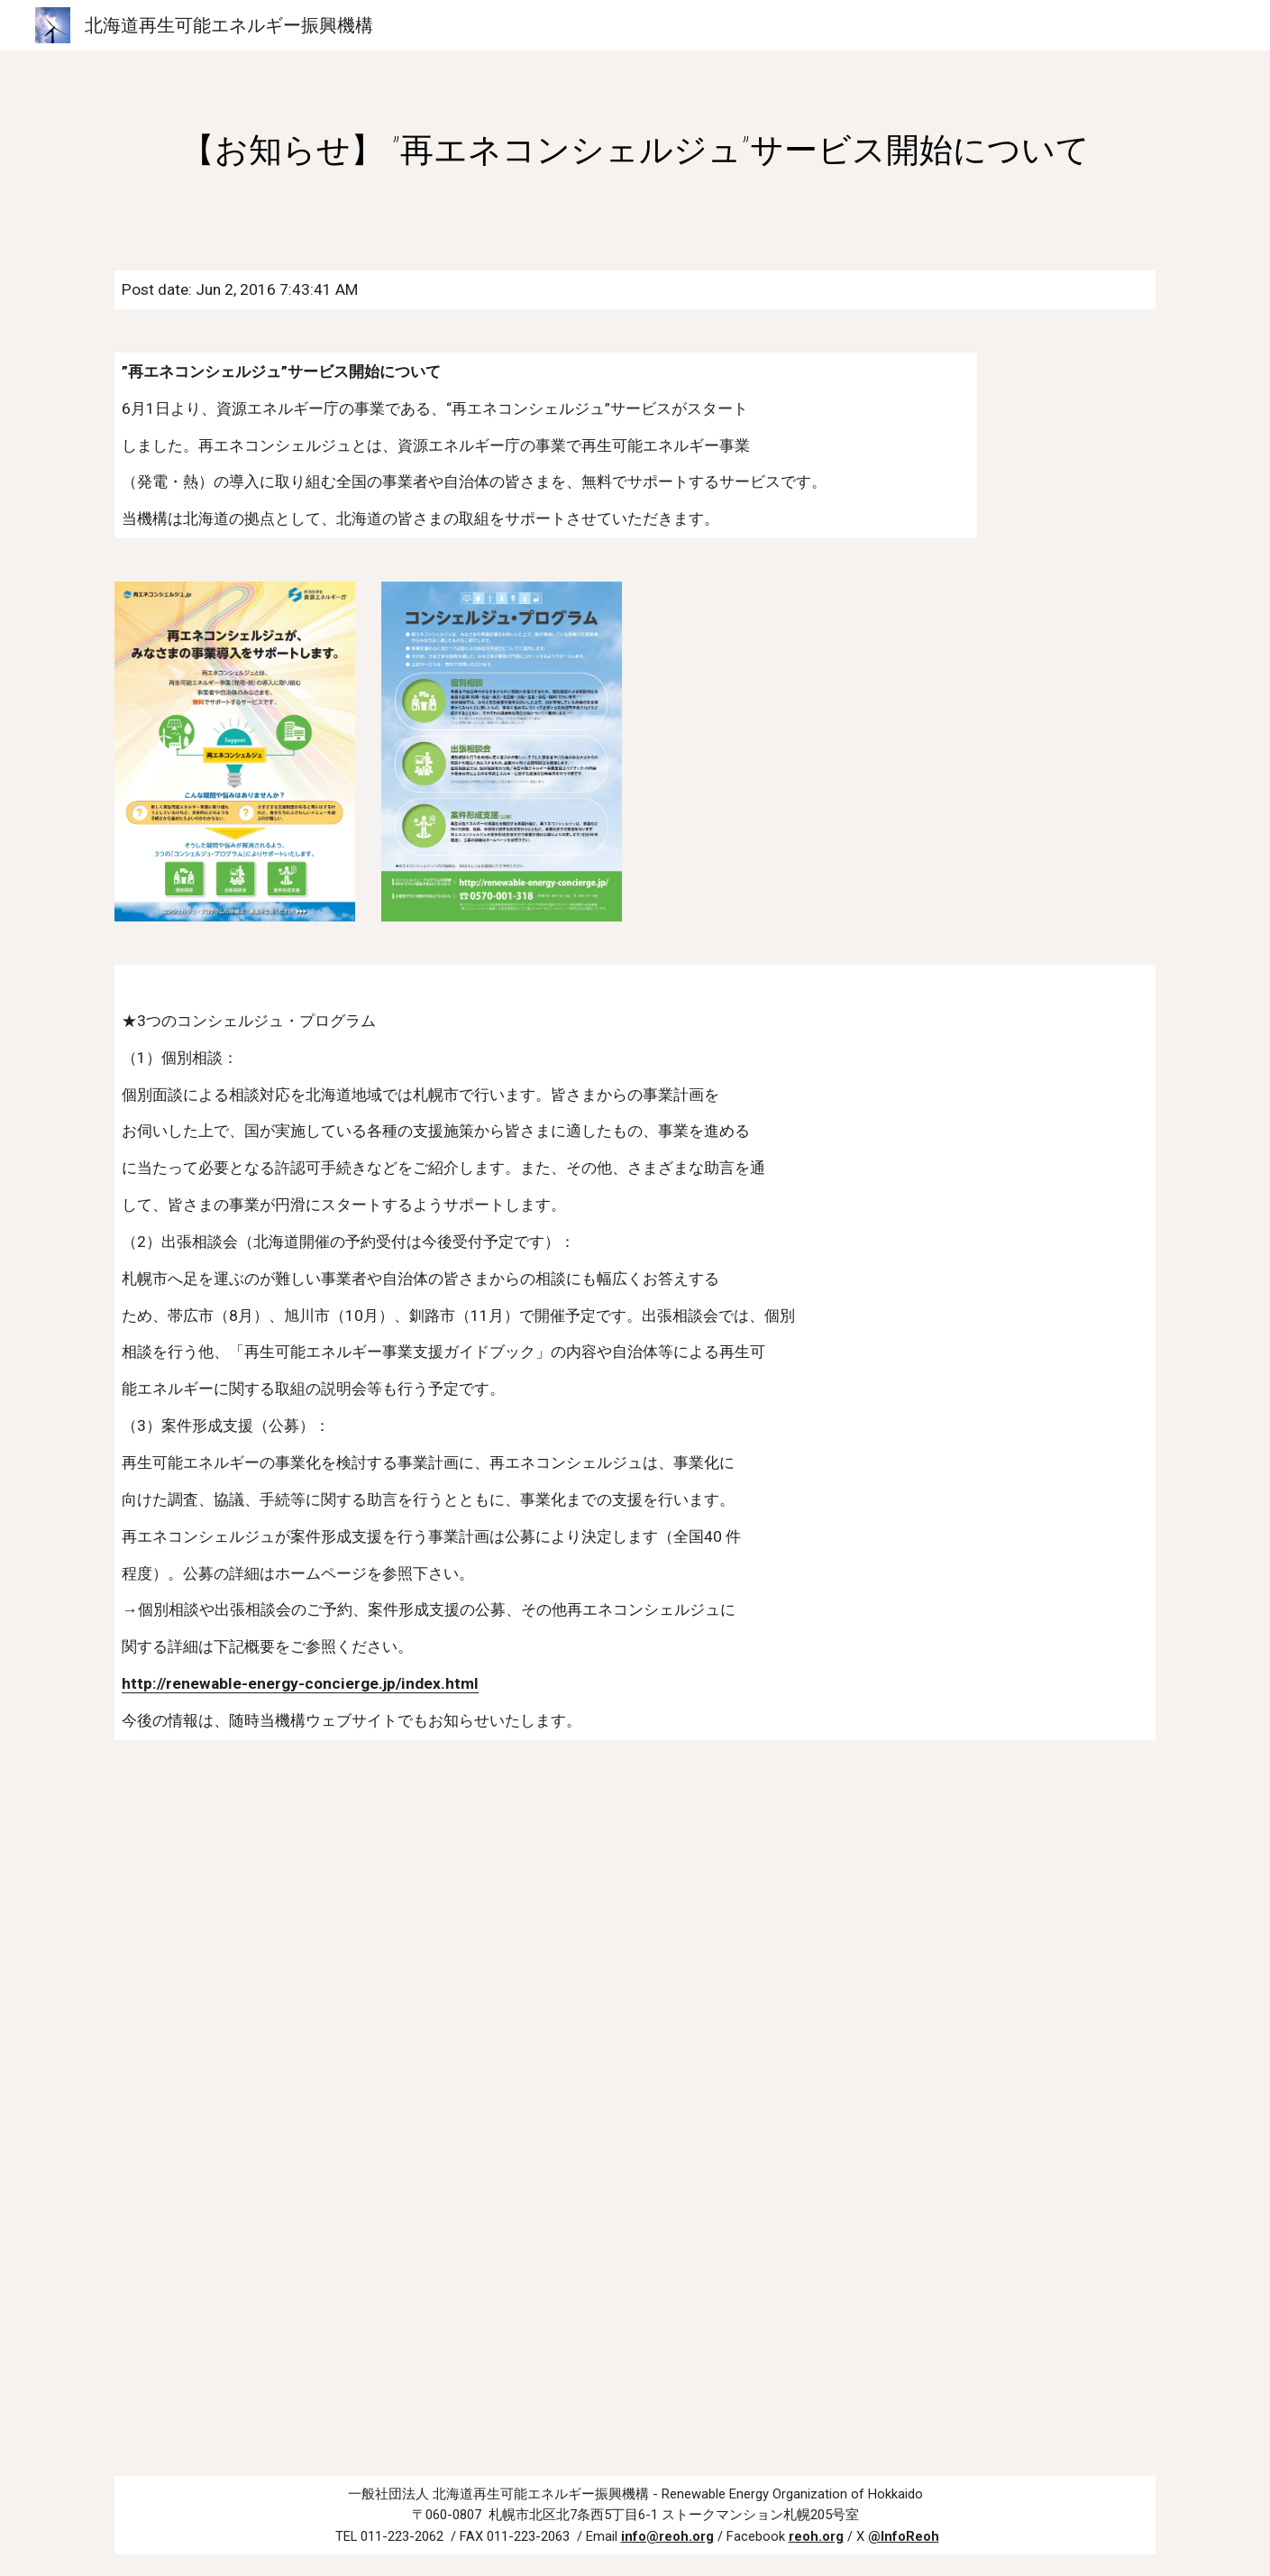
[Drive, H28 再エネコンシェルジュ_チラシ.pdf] (635, 2108)
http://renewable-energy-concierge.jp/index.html (300, 1683)
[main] (634, 150)
